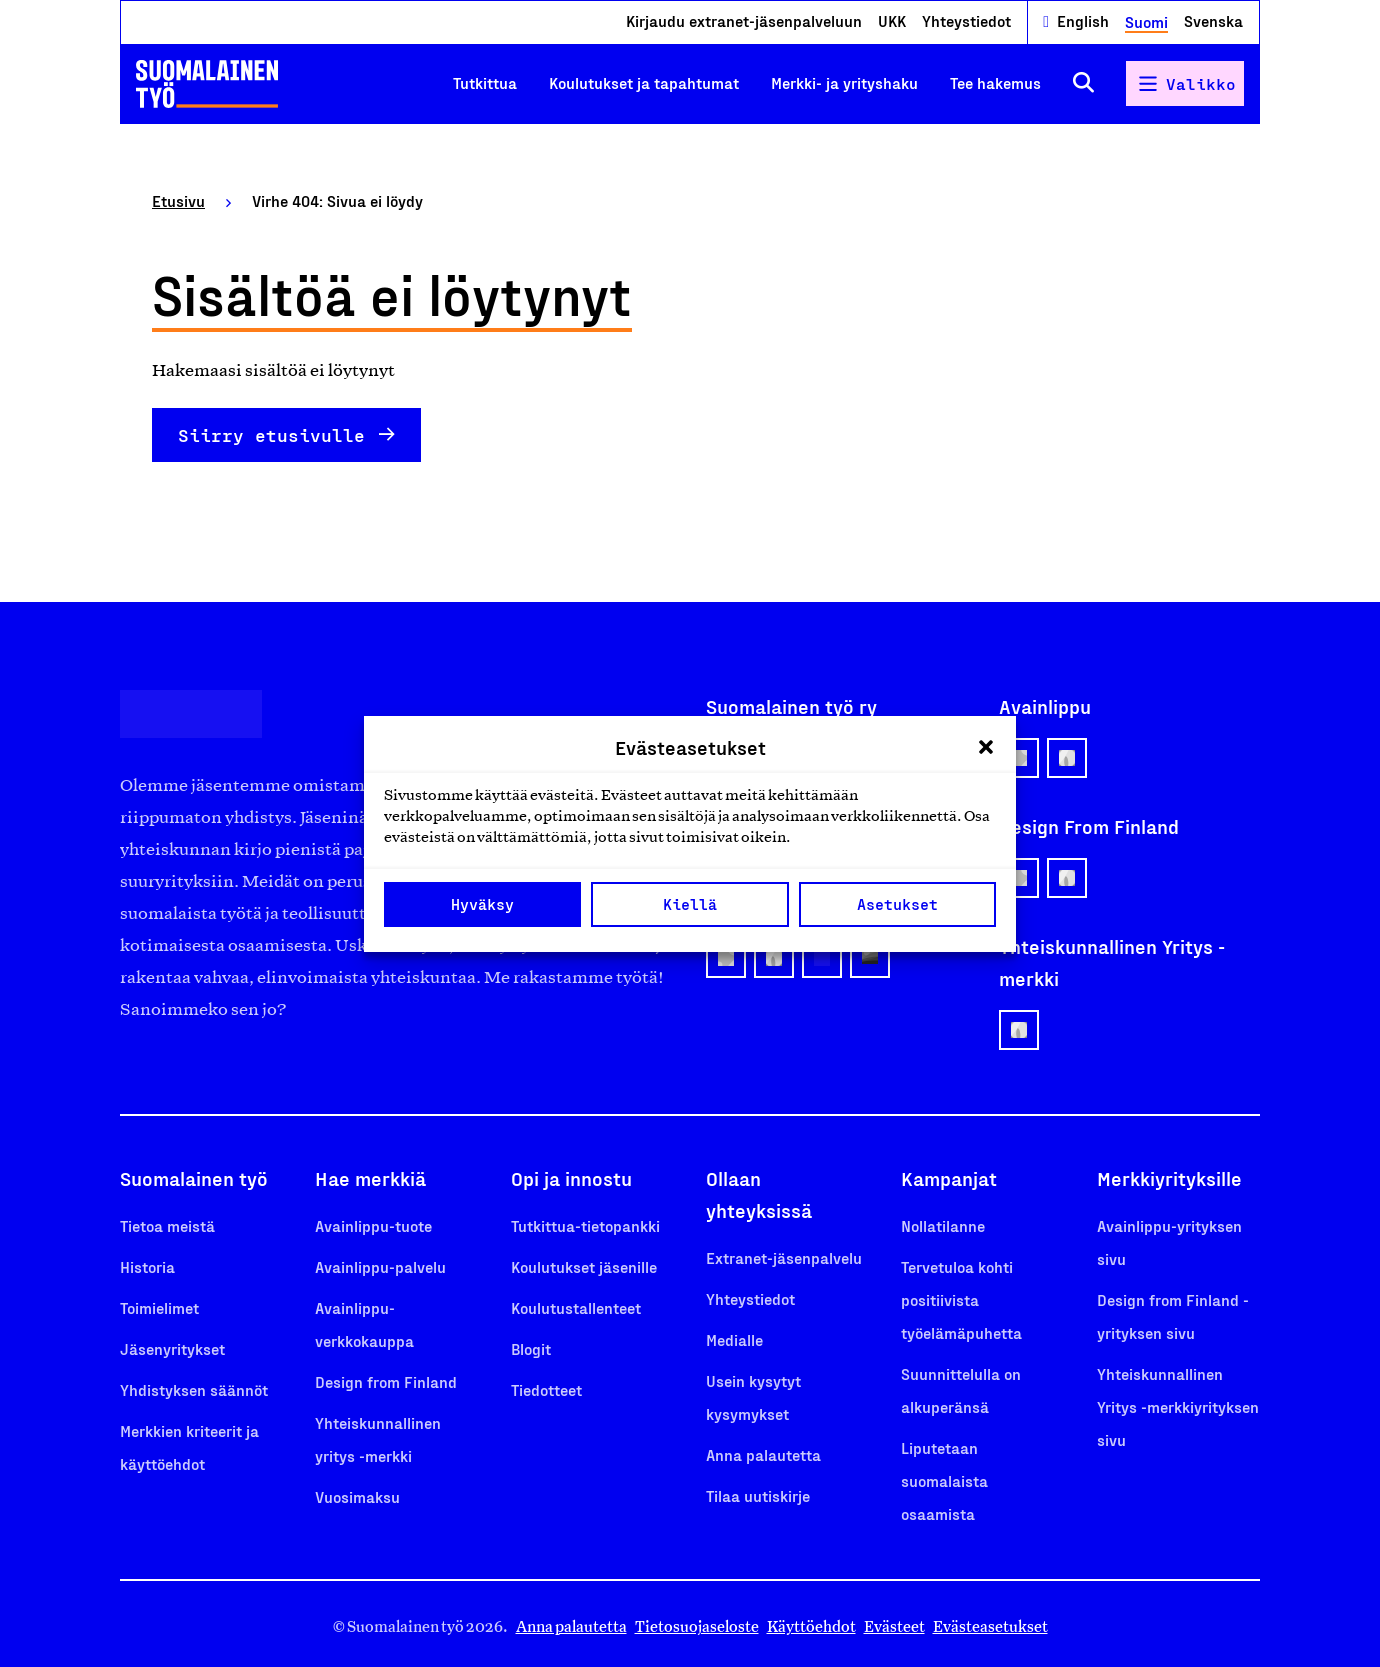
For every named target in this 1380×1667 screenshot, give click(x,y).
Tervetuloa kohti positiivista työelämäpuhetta (961, 1299)
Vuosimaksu (357, 1496)
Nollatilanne (943, 1225)
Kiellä (690, 904)
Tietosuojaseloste (697, 1626)
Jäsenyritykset (172, 1348)
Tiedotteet (546, 1389)
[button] (986, 747)
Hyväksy (482, 904)
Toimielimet (159, 1307)
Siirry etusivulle (271, 434)
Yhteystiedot (966, 20)
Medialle (734, 1339)
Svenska (1213, 20)
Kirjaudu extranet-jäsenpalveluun (744, 20)
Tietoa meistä (167, 1225)
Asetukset (897, 904)
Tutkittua (485, 82)
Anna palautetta (763, 1454)
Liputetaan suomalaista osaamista (944, 1480)
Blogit (531, 1348)
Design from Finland (386, 1381)
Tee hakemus (995, 82)
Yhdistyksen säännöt (194, 1389)
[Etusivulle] (207, 84)
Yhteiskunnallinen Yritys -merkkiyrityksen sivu (1178, 1406)
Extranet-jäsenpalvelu (784, 1257)
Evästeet (894, 1626)
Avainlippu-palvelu (380, 1266)
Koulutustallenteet (576, 1307)
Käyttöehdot (811, 1626)
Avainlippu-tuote (373, 1225)
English (1083, 20)
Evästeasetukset (990, 1626)
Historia (147, 1266)
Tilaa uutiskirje (758, 1495)
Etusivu (178, 200)
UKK (892, 20)
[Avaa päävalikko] (1185, 84)
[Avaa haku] (1083, 83)
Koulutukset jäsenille (584, 1266)
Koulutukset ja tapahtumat (644, 82)
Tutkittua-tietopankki (585, 1225)
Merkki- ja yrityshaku (844, 82)
